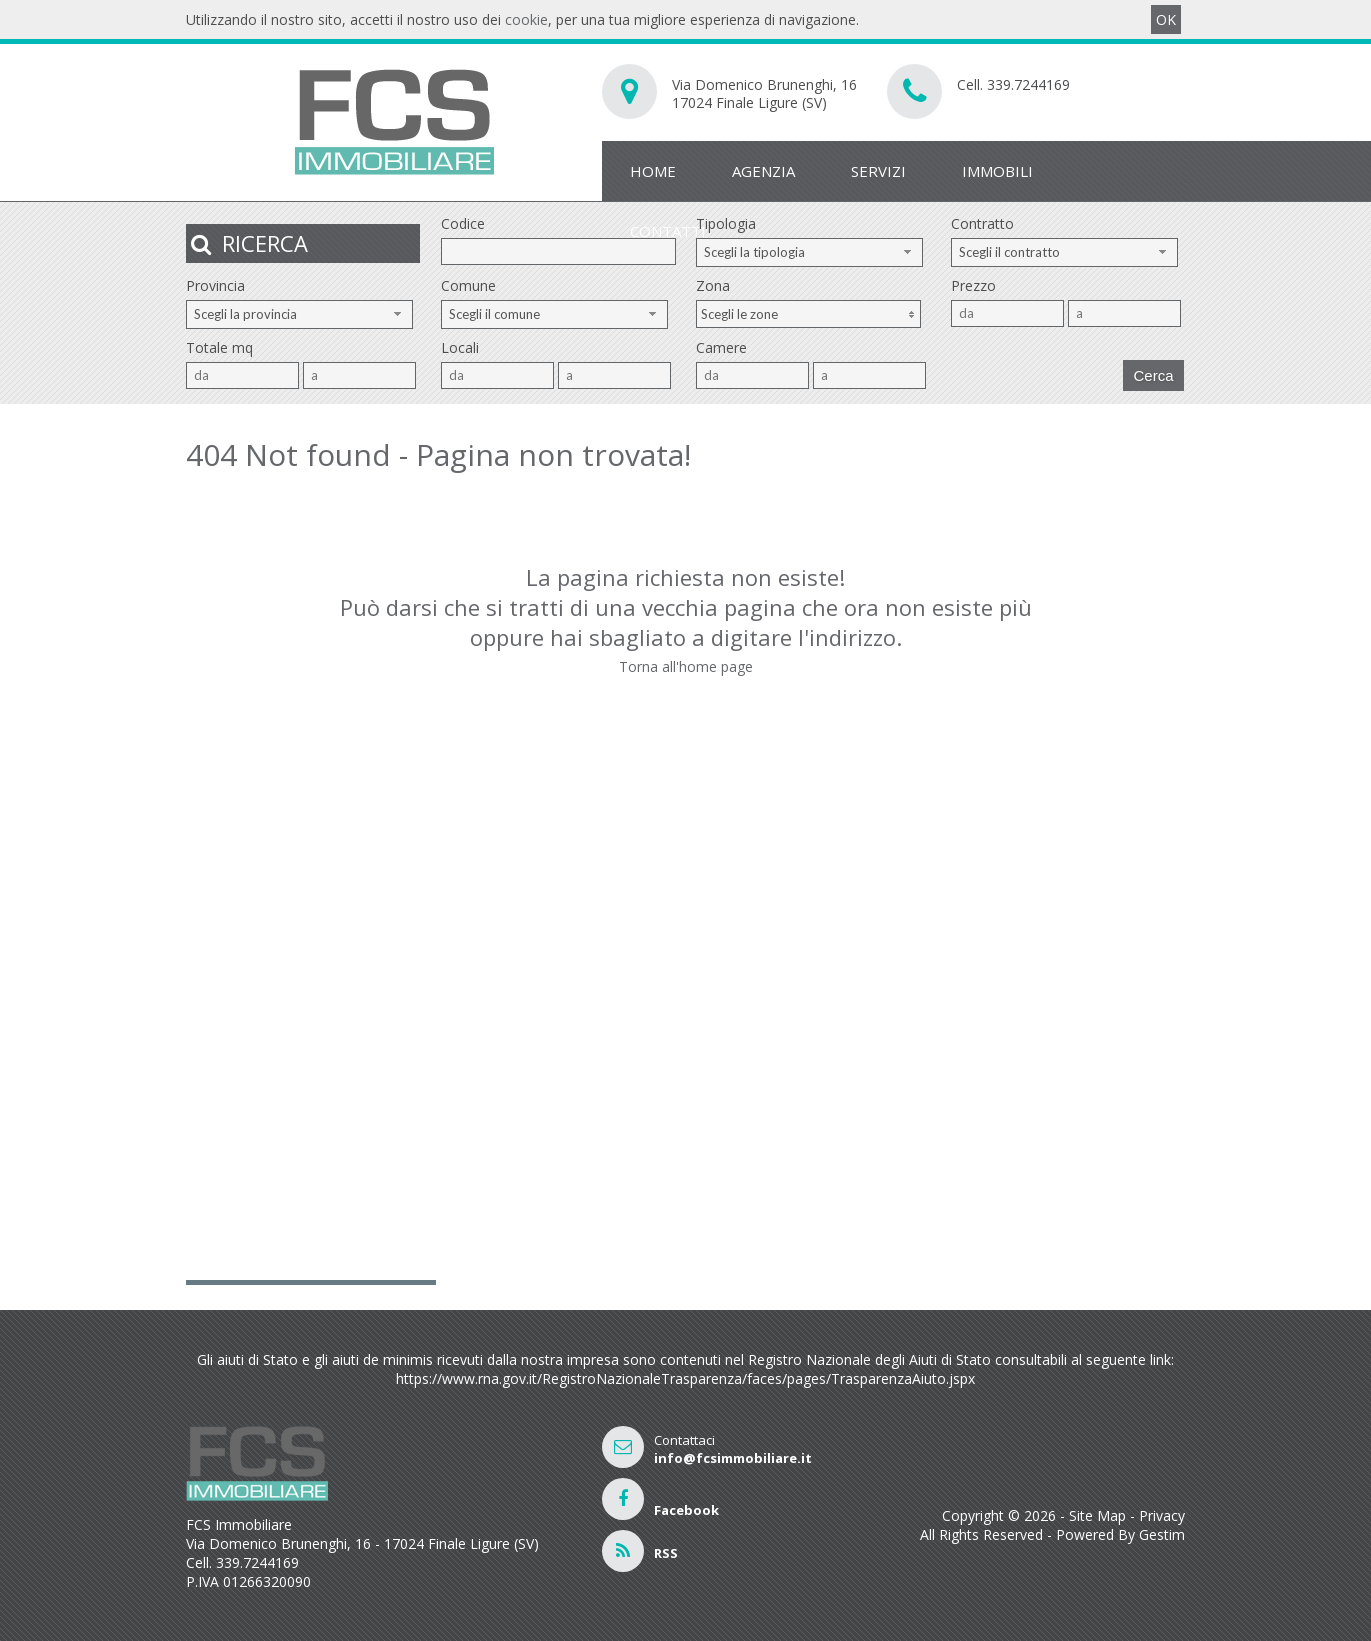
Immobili (997, 171)
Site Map (1097, 1515)
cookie (526, 19)
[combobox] (809, 252)
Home (653, 171)
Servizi (878, 171)
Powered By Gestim (1120, 1534)
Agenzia (763, 171)
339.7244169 (1028, 84)
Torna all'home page (686, 666)
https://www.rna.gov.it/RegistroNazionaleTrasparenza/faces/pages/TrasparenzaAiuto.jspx (685, 1378)
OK (1166, 19)
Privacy (1162, 1515)
